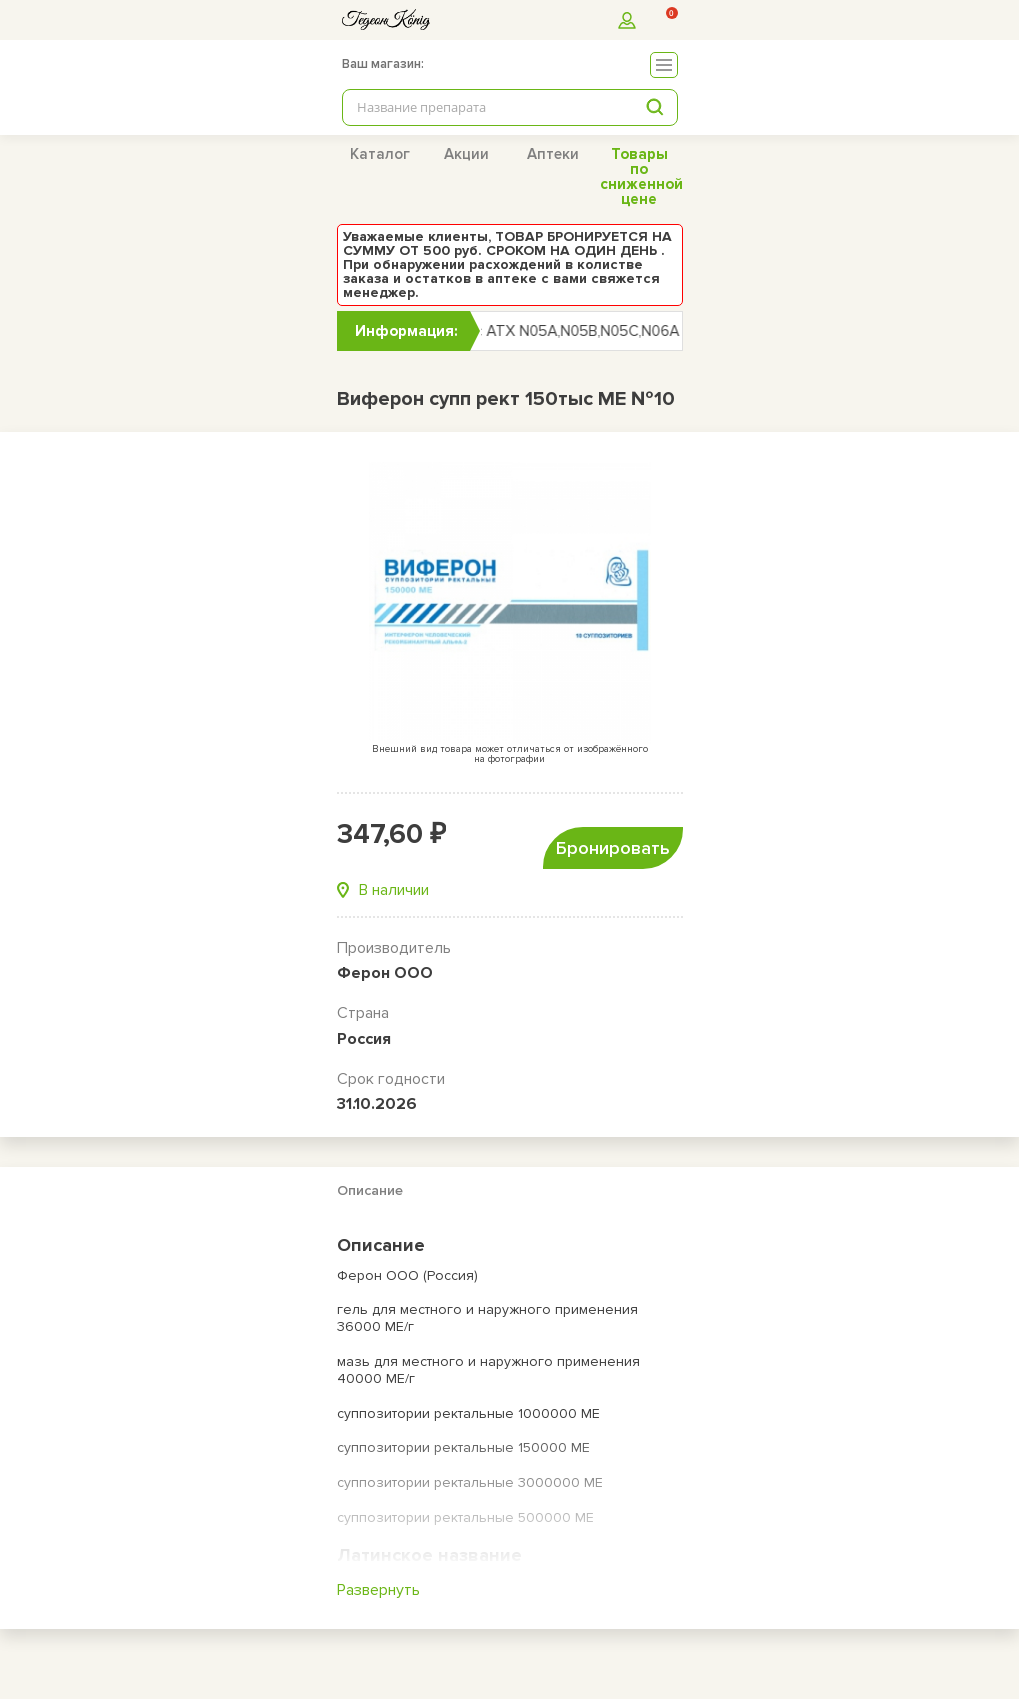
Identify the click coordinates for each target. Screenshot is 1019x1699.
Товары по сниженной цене (641, 176)
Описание (370, 1190)
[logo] (386, 19)
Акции (466, 154)
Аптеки (553, 154)
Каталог (380, 154)
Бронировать (613, 848)
